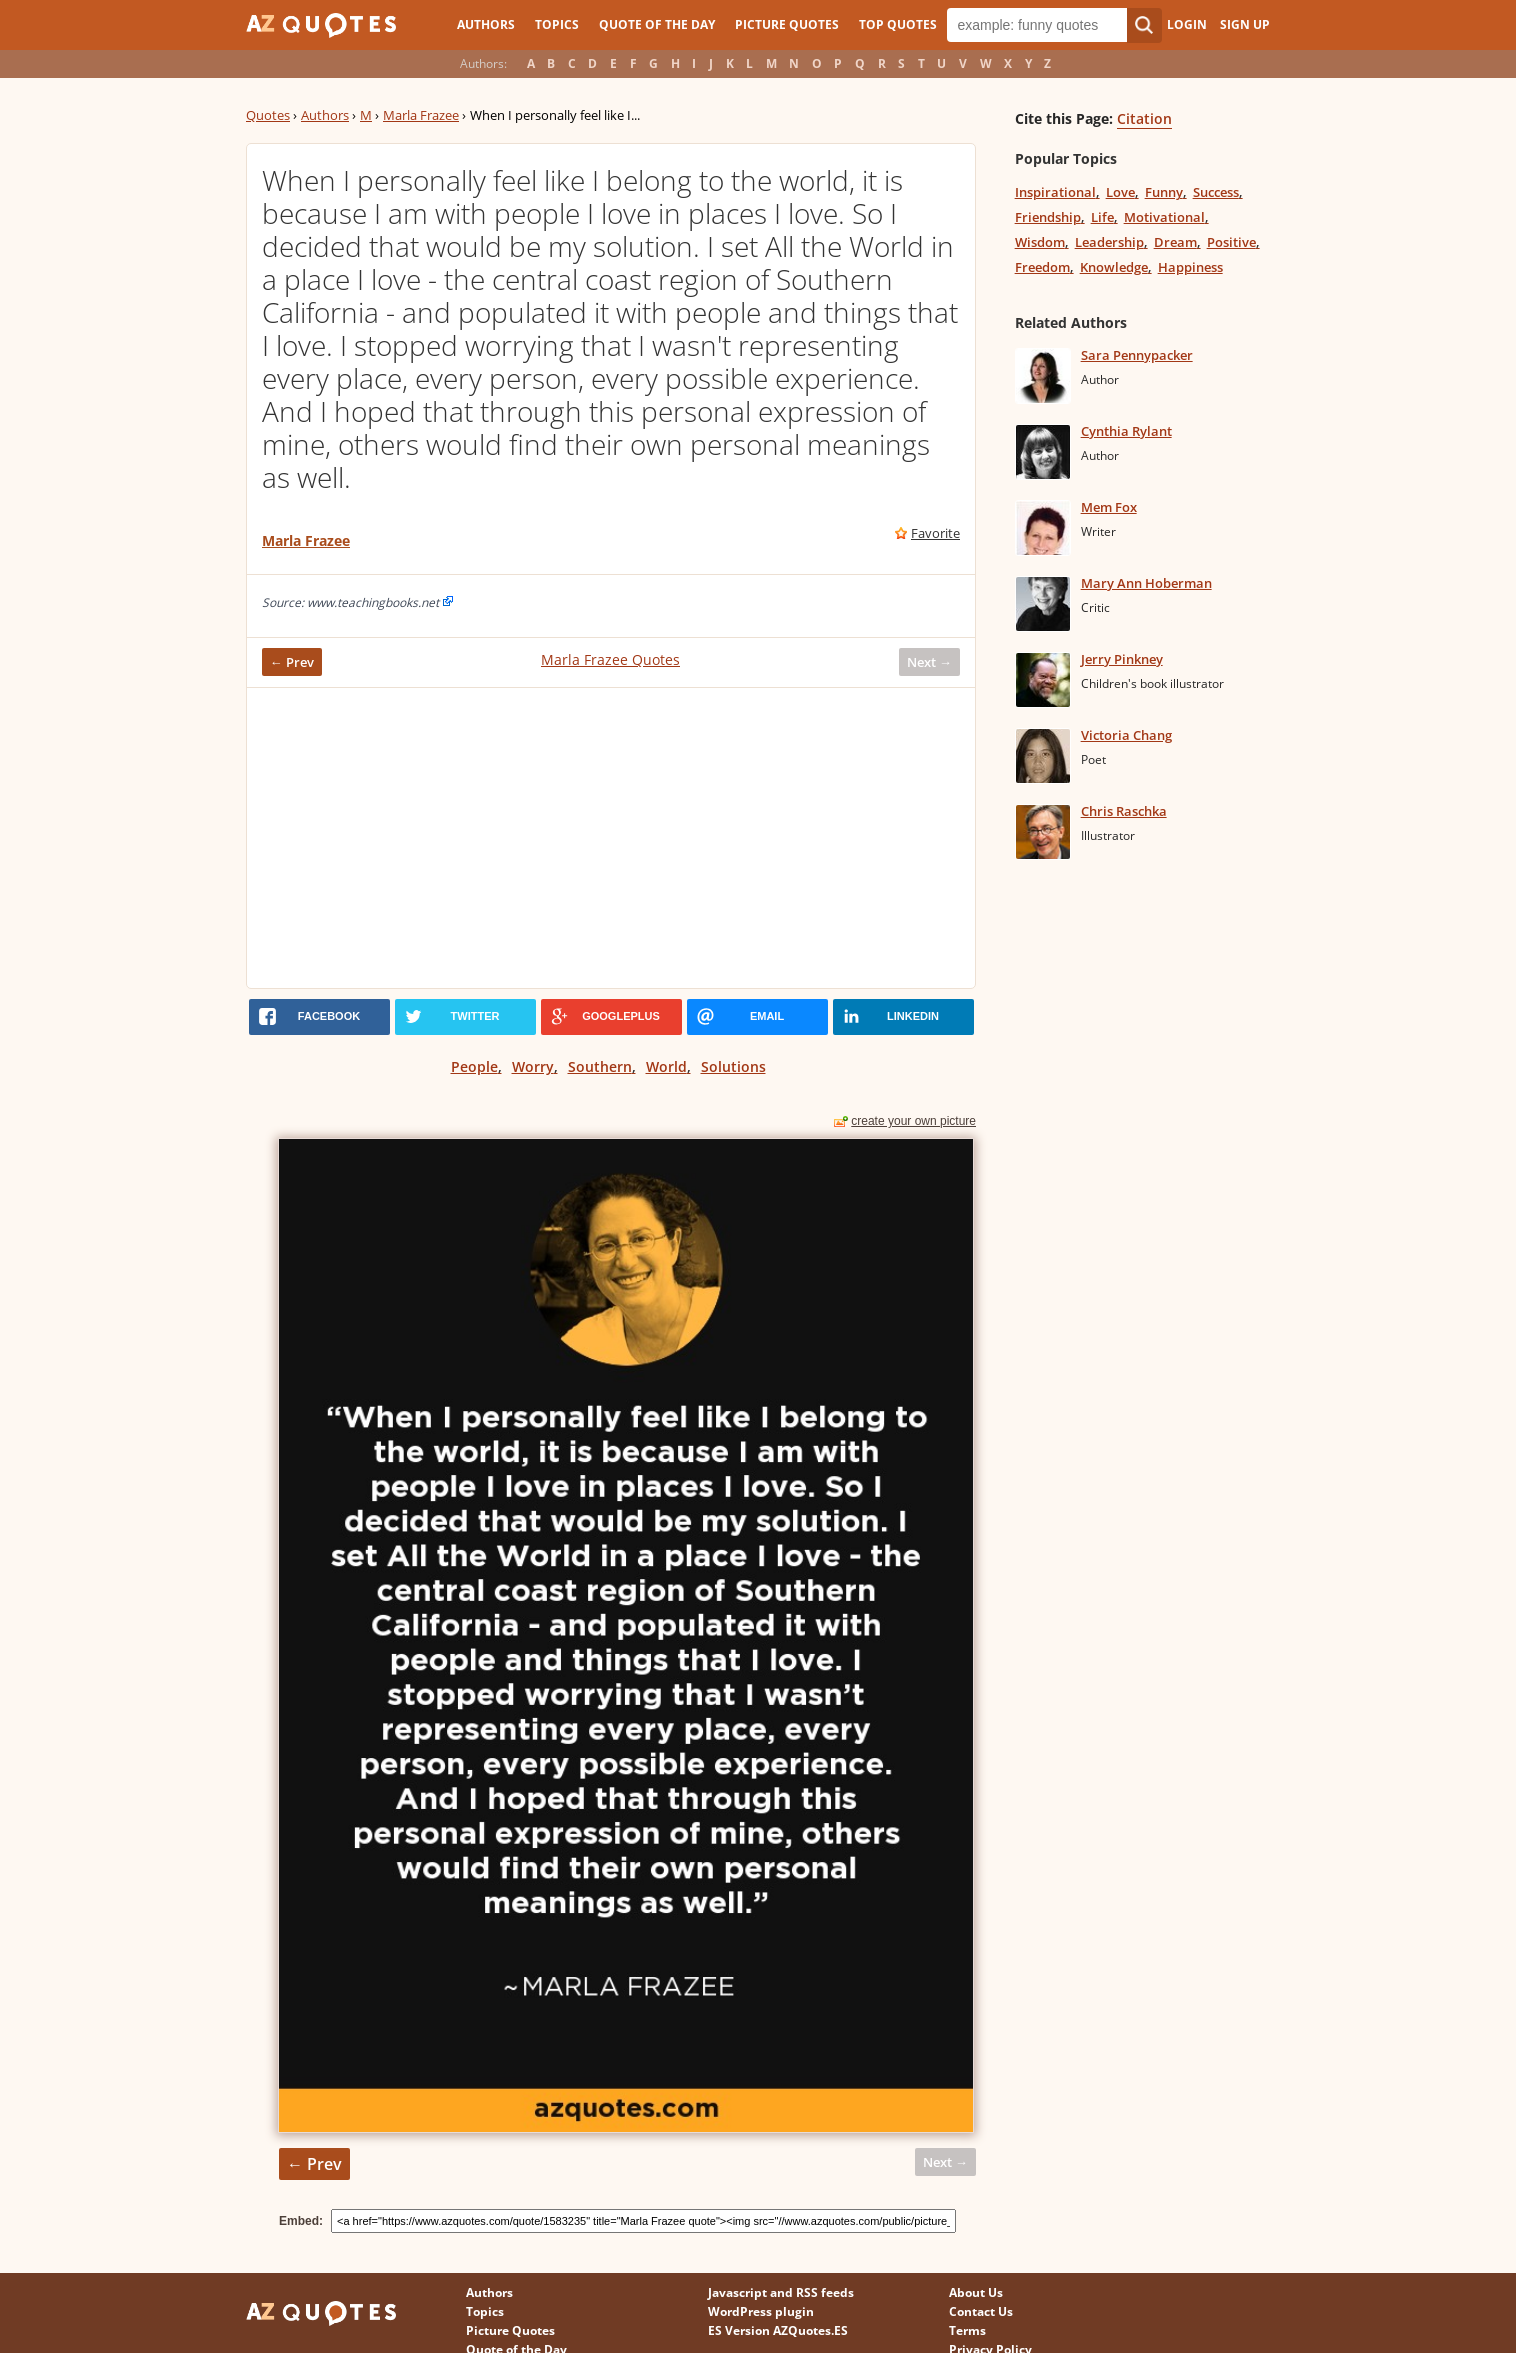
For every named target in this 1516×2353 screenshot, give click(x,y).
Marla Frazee (421, 115)
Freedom (1042, 267)
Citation (1144, 118)
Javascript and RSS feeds (781, 2292)
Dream (1175, 242)
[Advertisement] (611, 838)
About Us (976, 2292)
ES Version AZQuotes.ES (778, 2330)
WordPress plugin (761, 2311)
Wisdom (1040, 242)
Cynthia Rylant (1126, 431)
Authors (486, 24)
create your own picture (913, 1121)
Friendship (1048, 217)
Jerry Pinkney (1122, 659)
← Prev (292, 662)
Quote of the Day (657, 24)
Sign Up (1245, 24)
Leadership (1109, 242)
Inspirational (1055, 192)
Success (1216, 192)
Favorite (935, 533)
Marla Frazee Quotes (610, 659)
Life (1102, 217)
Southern (600, 1066)
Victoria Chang (1126, 735)
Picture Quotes (787, 24)
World (666, 1066)
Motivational (1164, 217)
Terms (967, 2330)
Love (1120, 192)
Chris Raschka (1124, 811)
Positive (1231, 242)
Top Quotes (898, 24)
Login (1187, 24)
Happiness (1190, 267)
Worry (533, 1066)
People (474, 1066)
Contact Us (981, 2311)
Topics (557, 24)
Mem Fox (1109, 507)
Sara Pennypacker (1137, 355)
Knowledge (1114, 267)
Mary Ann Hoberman (1146, 583)
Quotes (268, 115)
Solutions (733, 1066)
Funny (1164, 192)
